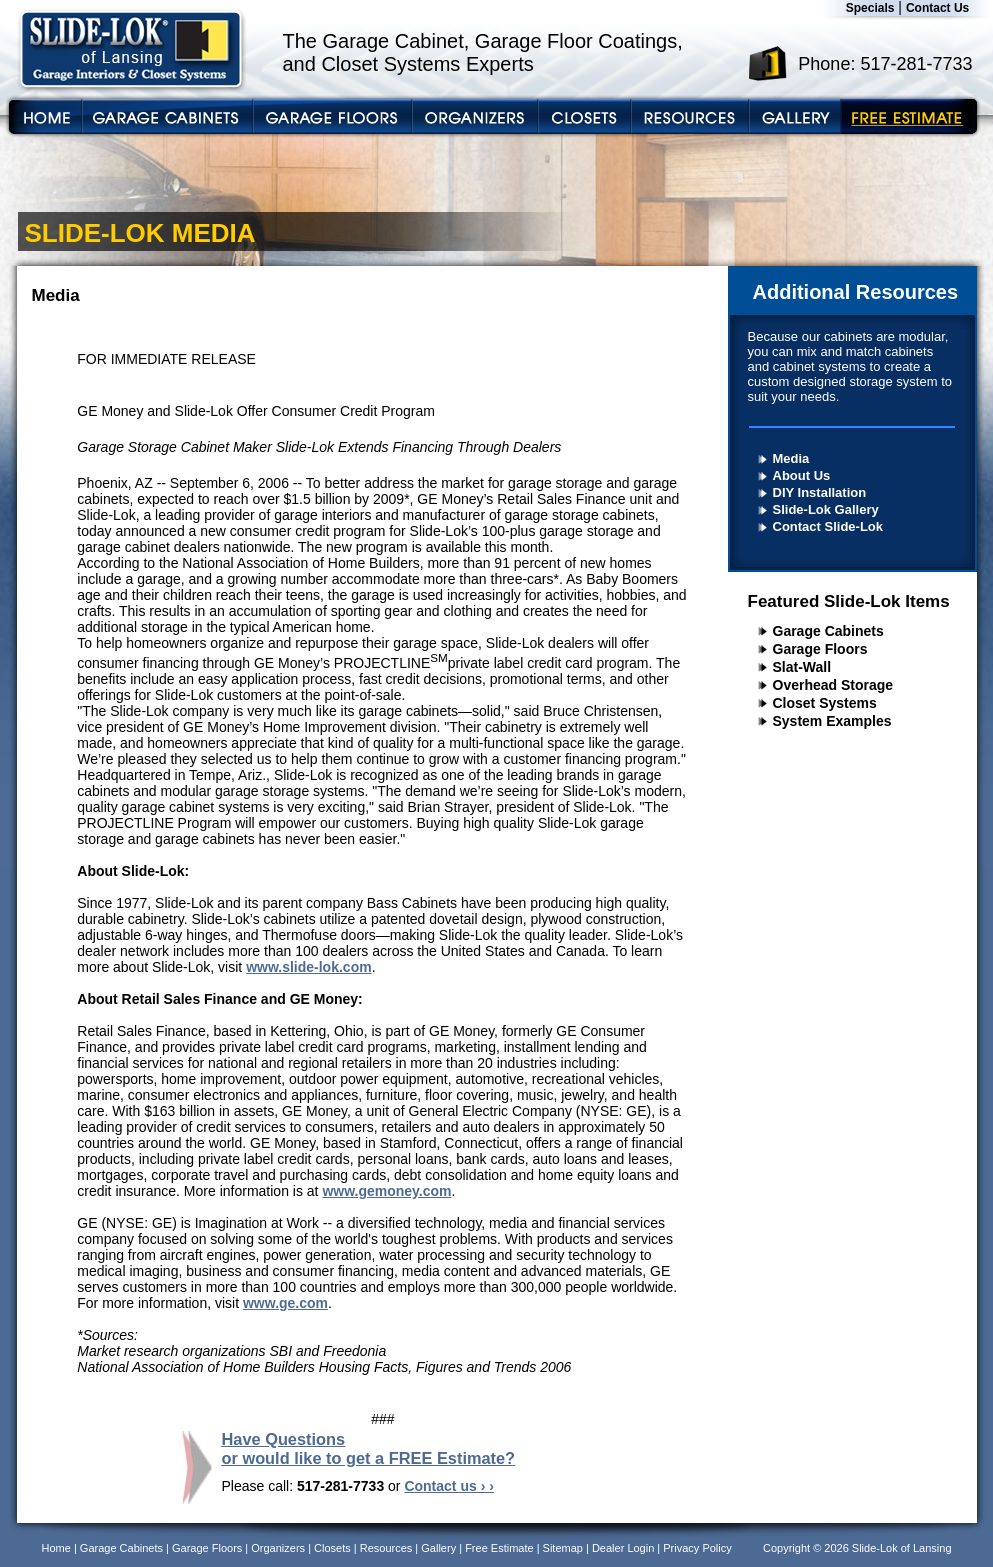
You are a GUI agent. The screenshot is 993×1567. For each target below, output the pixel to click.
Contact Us (937, 8)
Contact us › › (448, 1486)
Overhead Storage (833, 685)
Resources (386, 1548)
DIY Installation (820, 492)
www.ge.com (285, 1303)
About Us (802, 475)
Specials (870, 8)
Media (791, 458)
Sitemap (563, 1548)
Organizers (278, 1548)
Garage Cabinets (828, 631)
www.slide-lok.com (309, 967)
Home (56, 1548)
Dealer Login (623, 1548)
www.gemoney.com (386, 1191)
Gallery (438, 1548)
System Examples (832, 721)
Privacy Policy (697, 1548)
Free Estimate (499, 1548)
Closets (332, 1548)
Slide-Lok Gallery (826, 509)
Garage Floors (820, 649)
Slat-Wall (802, 667)
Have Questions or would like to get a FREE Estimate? (369, 1448)
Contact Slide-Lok (828, 526)
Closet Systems (825, 703)
